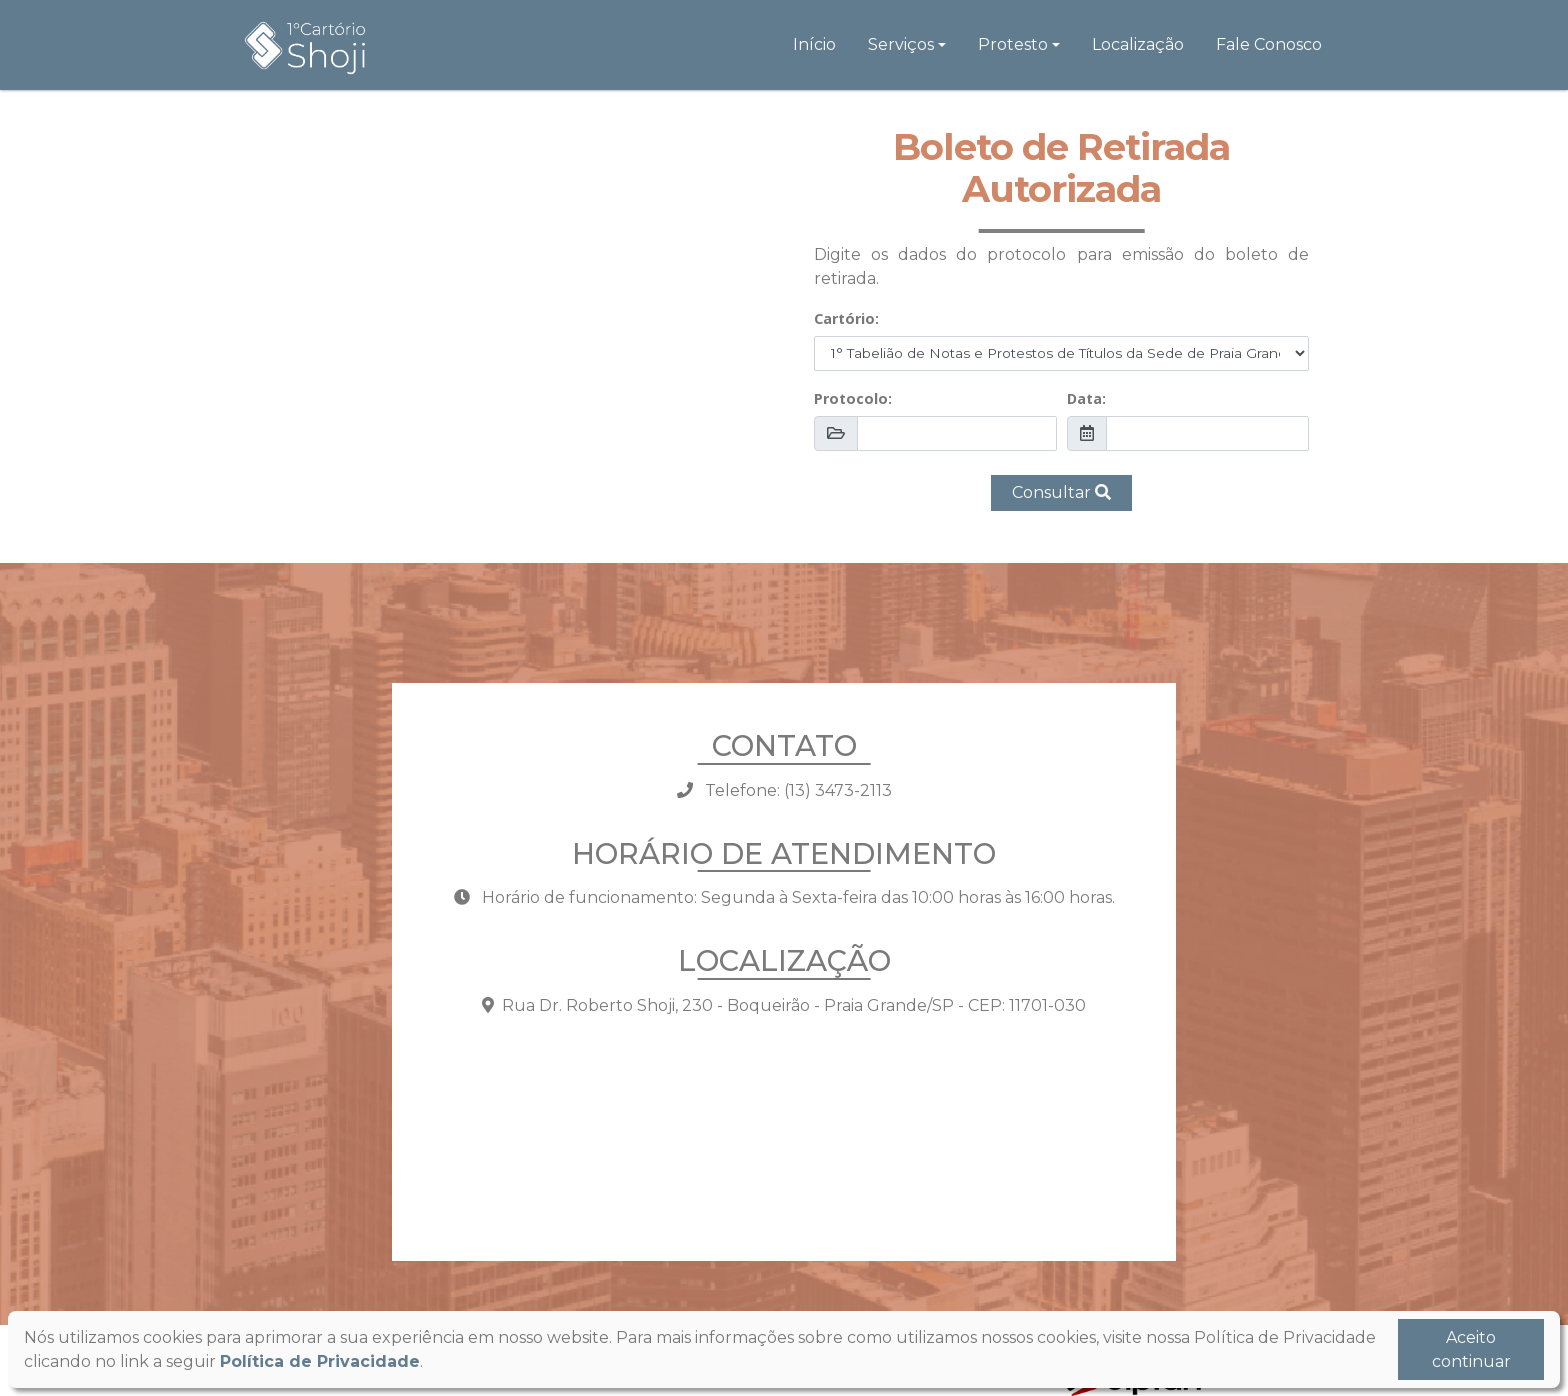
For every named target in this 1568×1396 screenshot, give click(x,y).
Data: (1086, 398)
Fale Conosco (1269, 44)
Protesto (1013, 44)
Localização (1138, 44)
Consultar (1061, 492)
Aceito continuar (1471, 1349)
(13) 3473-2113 (838, 790)
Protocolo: (853, 398)
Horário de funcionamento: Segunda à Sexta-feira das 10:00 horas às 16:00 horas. (784, 897)
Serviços (901, 44)
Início (814, 44)
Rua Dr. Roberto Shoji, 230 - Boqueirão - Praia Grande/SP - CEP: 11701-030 (784, 1005)
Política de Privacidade (320, 1361)
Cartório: (846, 318)
